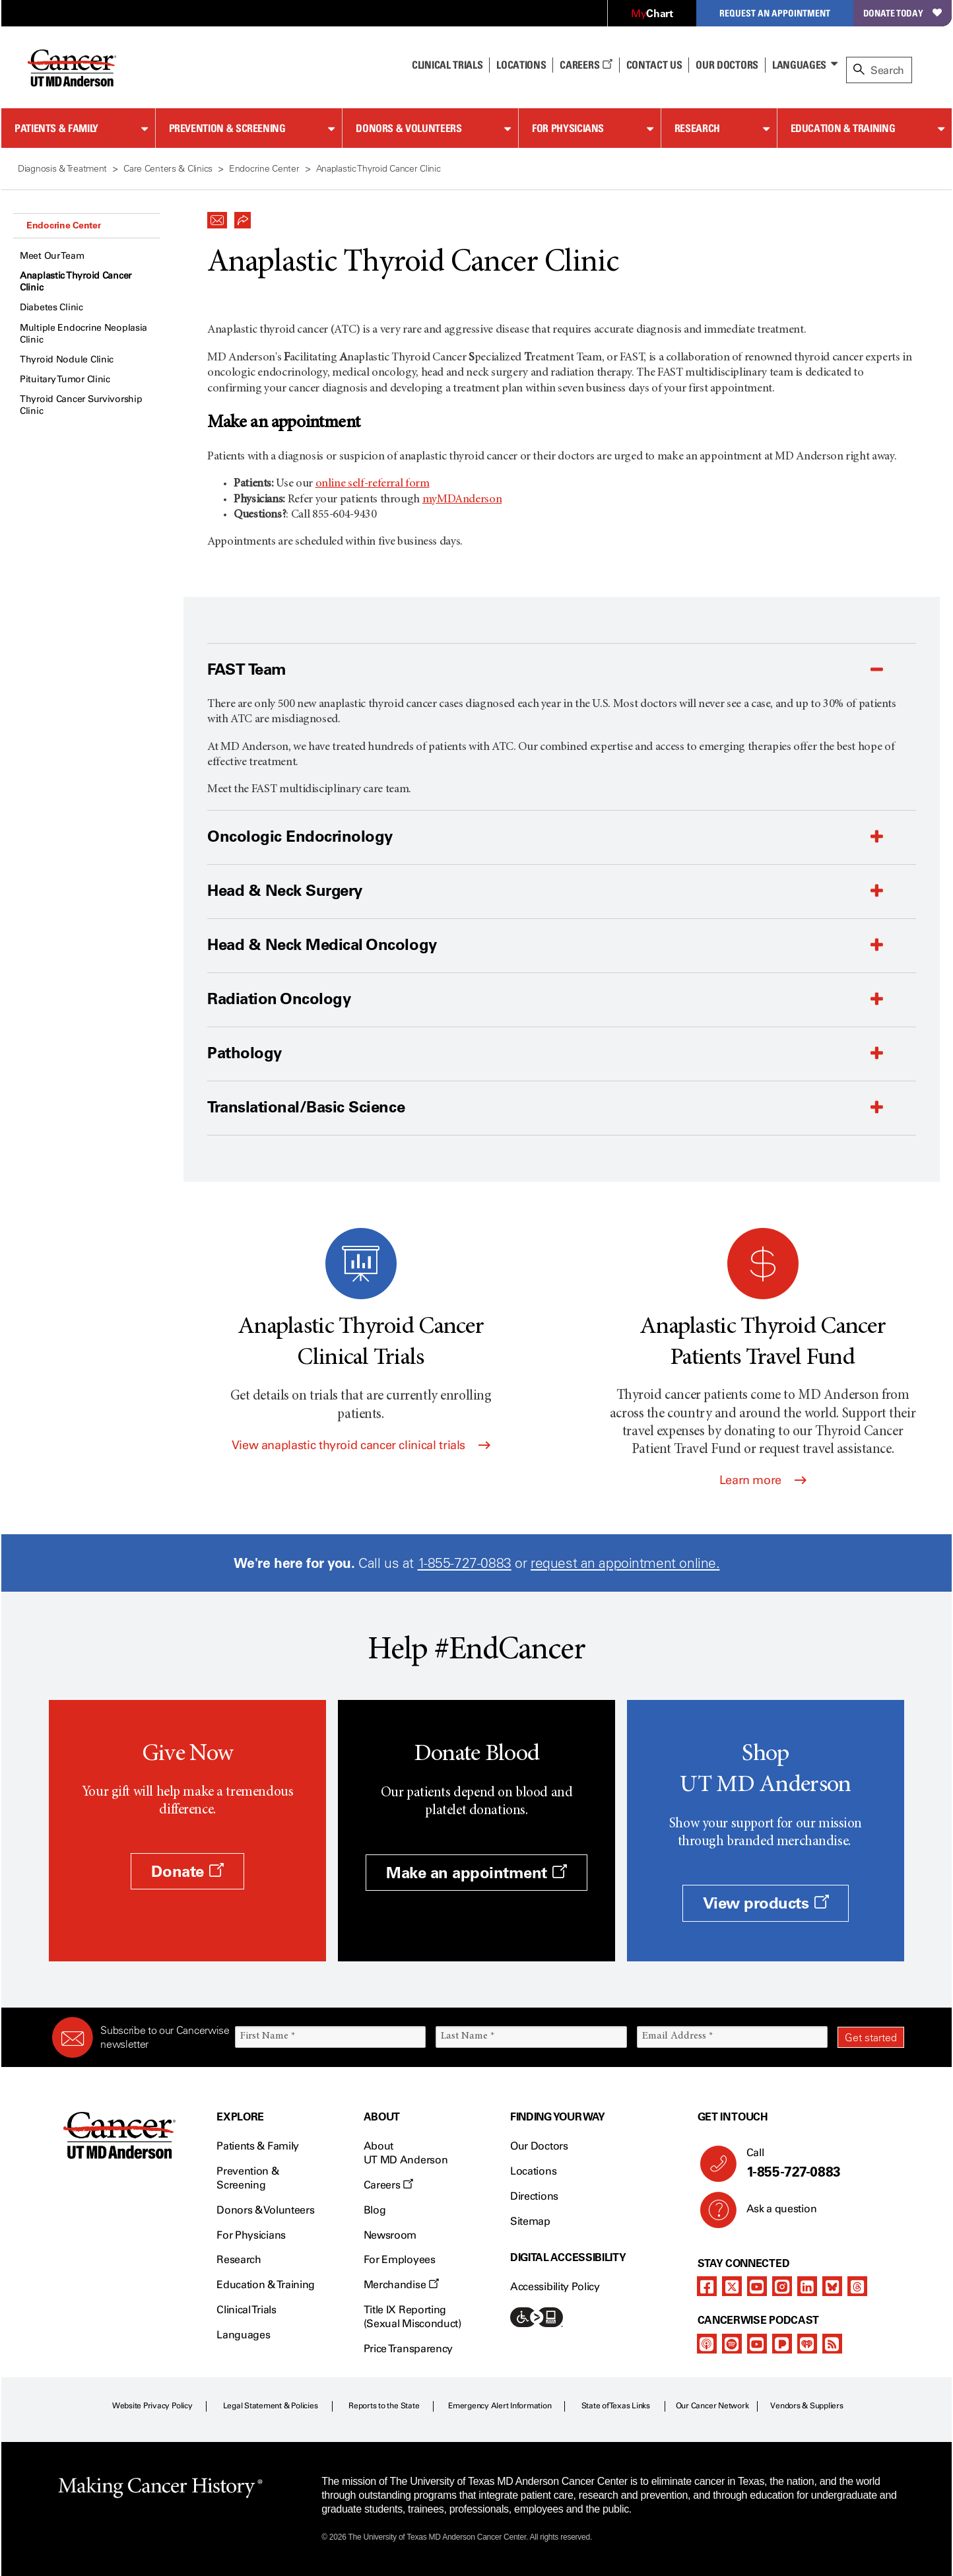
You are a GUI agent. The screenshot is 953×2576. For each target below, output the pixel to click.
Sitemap (530, 2221)
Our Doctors (727, 64)
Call (820, 2163)
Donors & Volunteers (408, 128)
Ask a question (774, 2213)
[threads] (857, 2286)
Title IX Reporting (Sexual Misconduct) (412, 2316)
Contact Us (654, 64)
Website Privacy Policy (152, 2405)
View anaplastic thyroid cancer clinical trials (361, 1445)
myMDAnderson (462, 500)
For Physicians (568, 128)
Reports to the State (383, 2405)
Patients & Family (56, 128)
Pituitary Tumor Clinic (65, 379)
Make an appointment (476, 1872)
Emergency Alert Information (500, 2405)
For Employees (400, 2259)
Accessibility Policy (555, 2286)
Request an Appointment (774, 12)
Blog (375, 2210)
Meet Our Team (52, 255)
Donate (187, 1871)
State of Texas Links (615, 2405)
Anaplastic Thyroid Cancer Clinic (75, 281)
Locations (533, 2171)
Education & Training (843, 128)
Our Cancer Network (712, 2405)
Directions (534, 2196)
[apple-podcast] (706, 2344)
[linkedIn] (807, 2286)
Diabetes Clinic (51, 307)
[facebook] (706, 2286)
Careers (586, 64)
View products (766, 1903)
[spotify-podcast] (731, 2344)
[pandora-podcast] (782, 2344)
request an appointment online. (625, 1563)
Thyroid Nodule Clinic (67, 359)
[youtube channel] (757, 2286)
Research (697, 128)
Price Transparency (408, 2348)
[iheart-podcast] (807, 2344)
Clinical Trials (447, 64)
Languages (799, 64)
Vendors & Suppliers (806, 2405)
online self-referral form (372, 484)
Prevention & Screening (227, 128)
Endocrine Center (63, 225)
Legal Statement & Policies (270, 2405)
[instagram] (782, 2286)
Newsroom (390, 2235)
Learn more (762, 1480)
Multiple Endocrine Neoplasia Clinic (83, 333)
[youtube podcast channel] (757, 2344)
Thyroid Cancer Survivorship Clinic (81, 405)
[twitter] (731, 2286)
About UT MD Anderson (406, 2153)
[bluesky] (832, 2286)
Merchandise (401, 2284)
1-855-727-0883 (464, 1563)
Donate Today (902, 12)
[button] (217, 216)
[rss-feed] (832, 2344)
